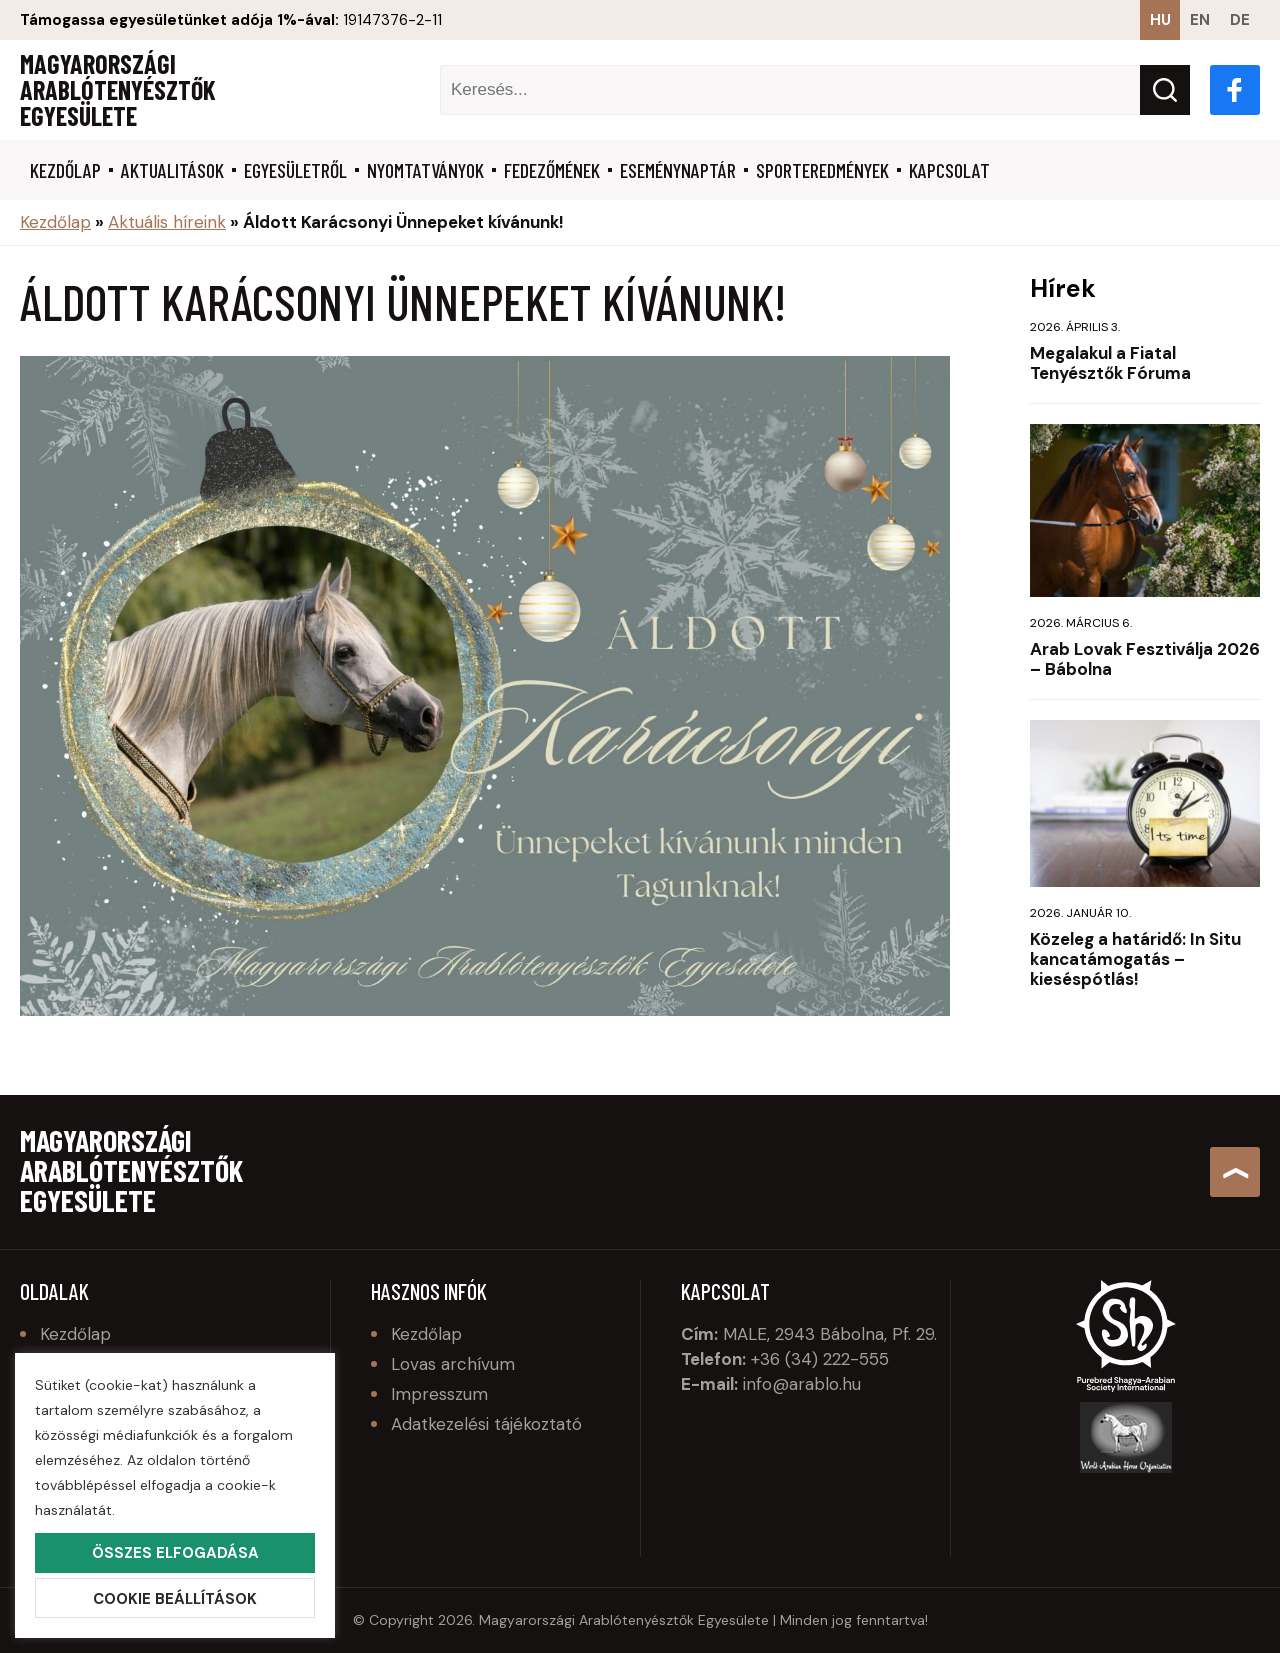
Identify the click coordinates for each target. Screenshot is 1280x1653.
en (1200, 20)
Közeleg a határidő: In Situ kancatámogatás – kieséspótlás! (1135, 959)
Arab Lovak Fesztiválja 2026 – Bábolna (1145, 659)
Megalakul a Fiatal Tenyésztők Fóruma (1110, 363)
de (1240, 20)
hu (1160, 20)
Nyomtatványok (425, 170)
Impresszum (439, 1394)
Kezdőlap (65, 170)
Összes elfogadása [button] (175, 1553)
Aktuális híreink (167, 222)
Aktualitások (172, 170)
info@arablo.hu (802, 1384)
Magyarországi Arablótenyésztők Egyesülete (118, 90)
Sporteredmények (822, 170)
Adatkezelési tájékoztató (486, 1424)
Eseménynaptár (678, 170)
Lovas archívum (453, 1364)
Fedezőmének (552, 170)
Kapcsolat (949, 170)
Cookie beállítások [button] (175, 1599)
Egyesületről (295, 170)
